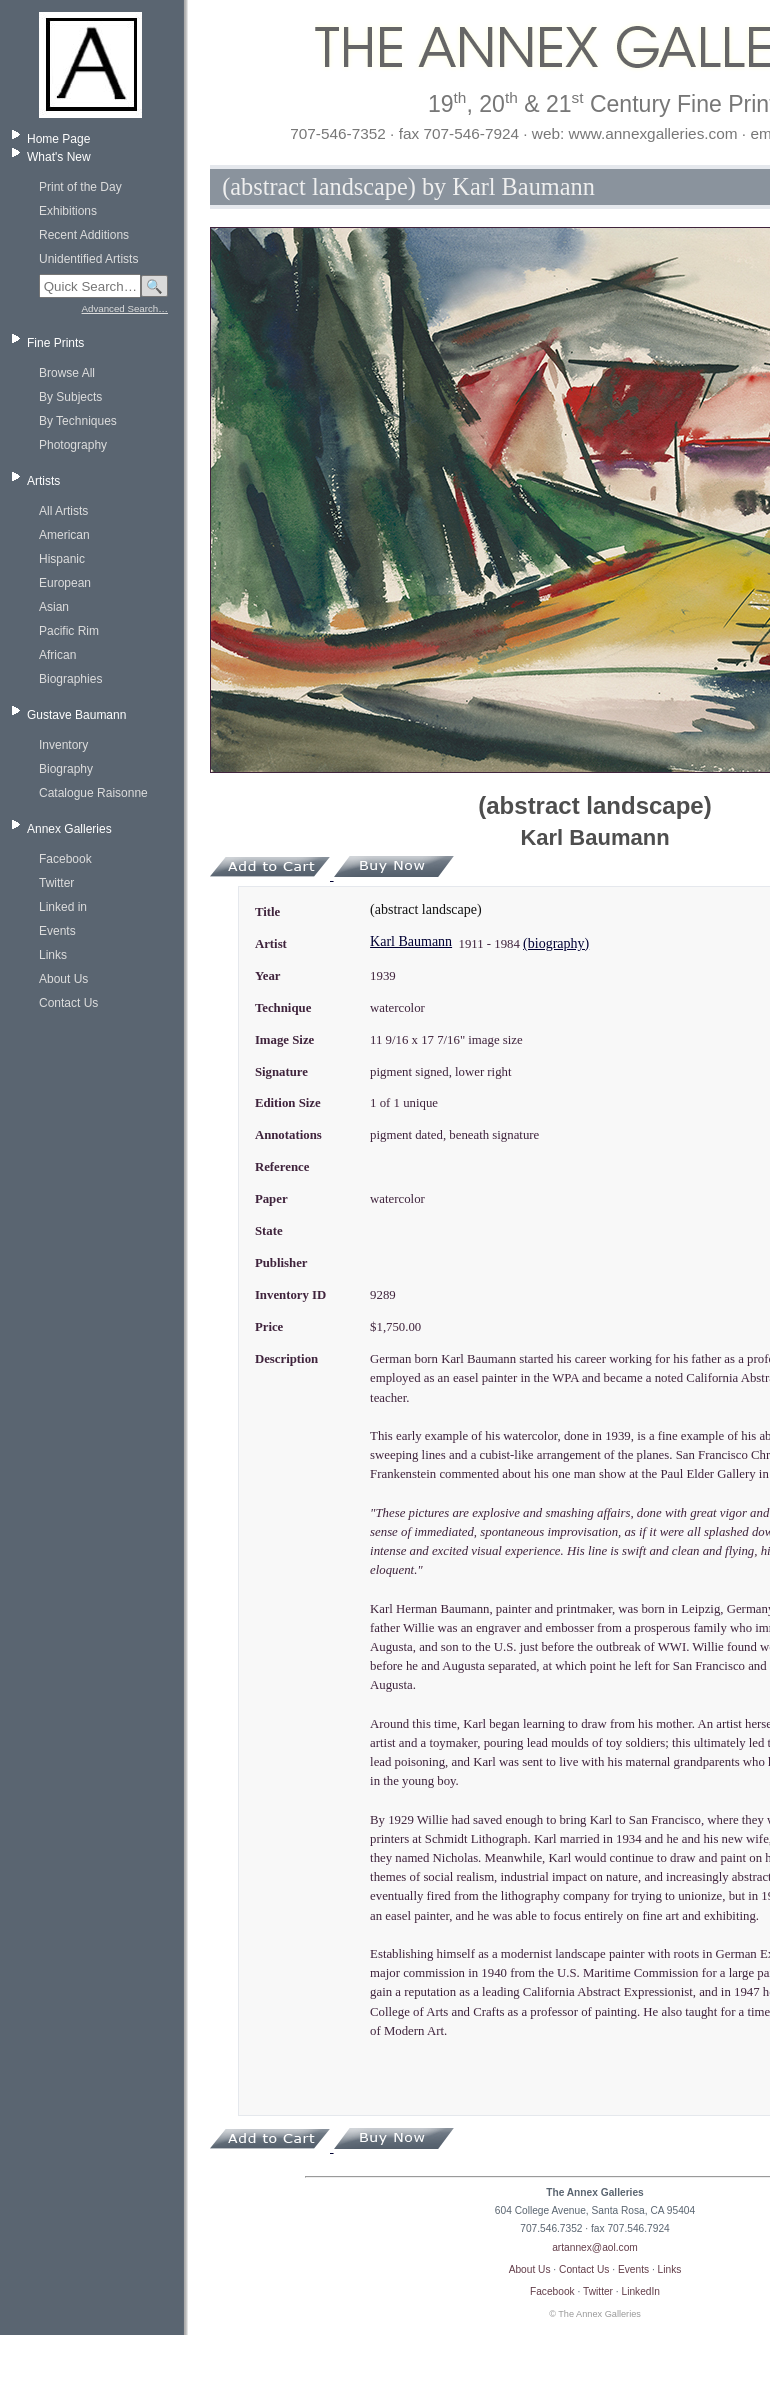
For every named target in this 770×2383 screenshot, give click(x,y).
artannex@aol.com (595, 2247)
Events (57, 931)
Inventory (63, 745)
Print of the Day (80, 187)
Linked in (63, 907)
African (57, 655)
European (65, 583)
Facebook (65, 859)
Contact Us (68, 1003)
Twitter (56, 883)
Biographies (70, 679)
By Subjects (70, 397)
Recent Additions (84, 235)
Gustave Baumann (76, 715)
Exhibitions (68, 211)
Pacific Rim (69, 631)
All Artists (63, 511)
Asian (54, 607)
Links (53, 955)
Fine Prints (55, 343)
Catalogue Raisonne (93, 793)
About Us (63, 979)
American (64, 535)
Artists (43, 481)
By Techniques (78, 421)
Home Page (58, 139)
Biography (66, 769)
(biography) (556, 943)
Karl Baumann (411, 941)
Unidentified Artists (88, 259)
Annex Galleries (69, 829)
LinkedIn (641, 2291)
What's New (59, 157)
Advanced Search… (125, 308)
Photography (73, 445)
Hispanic (62, 559)
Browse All (67, 373)
